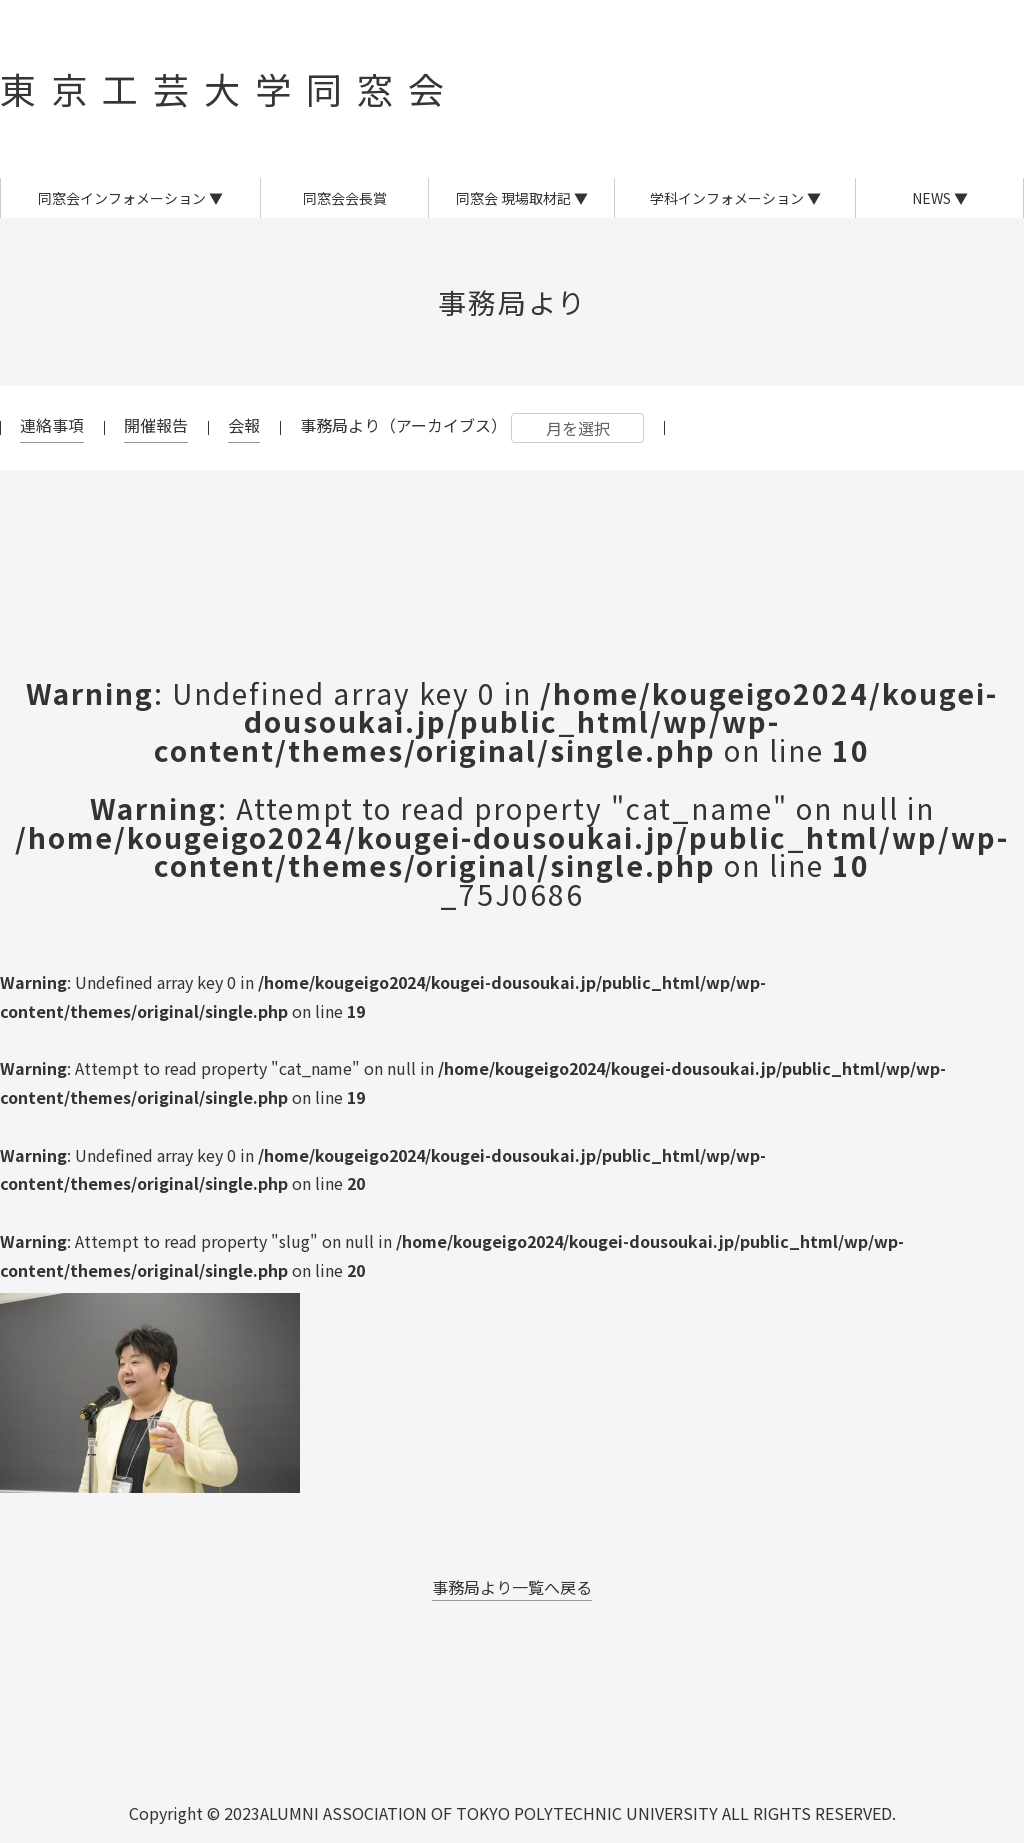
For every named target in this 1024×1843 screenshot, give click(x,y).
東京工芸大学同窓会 (229, 88)
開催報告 (156, 425)
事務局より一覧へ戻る (512, 1587)
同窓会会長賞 (345, 198)
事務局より (512, 302)
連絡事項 (52, 425)
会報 (244, 425)
